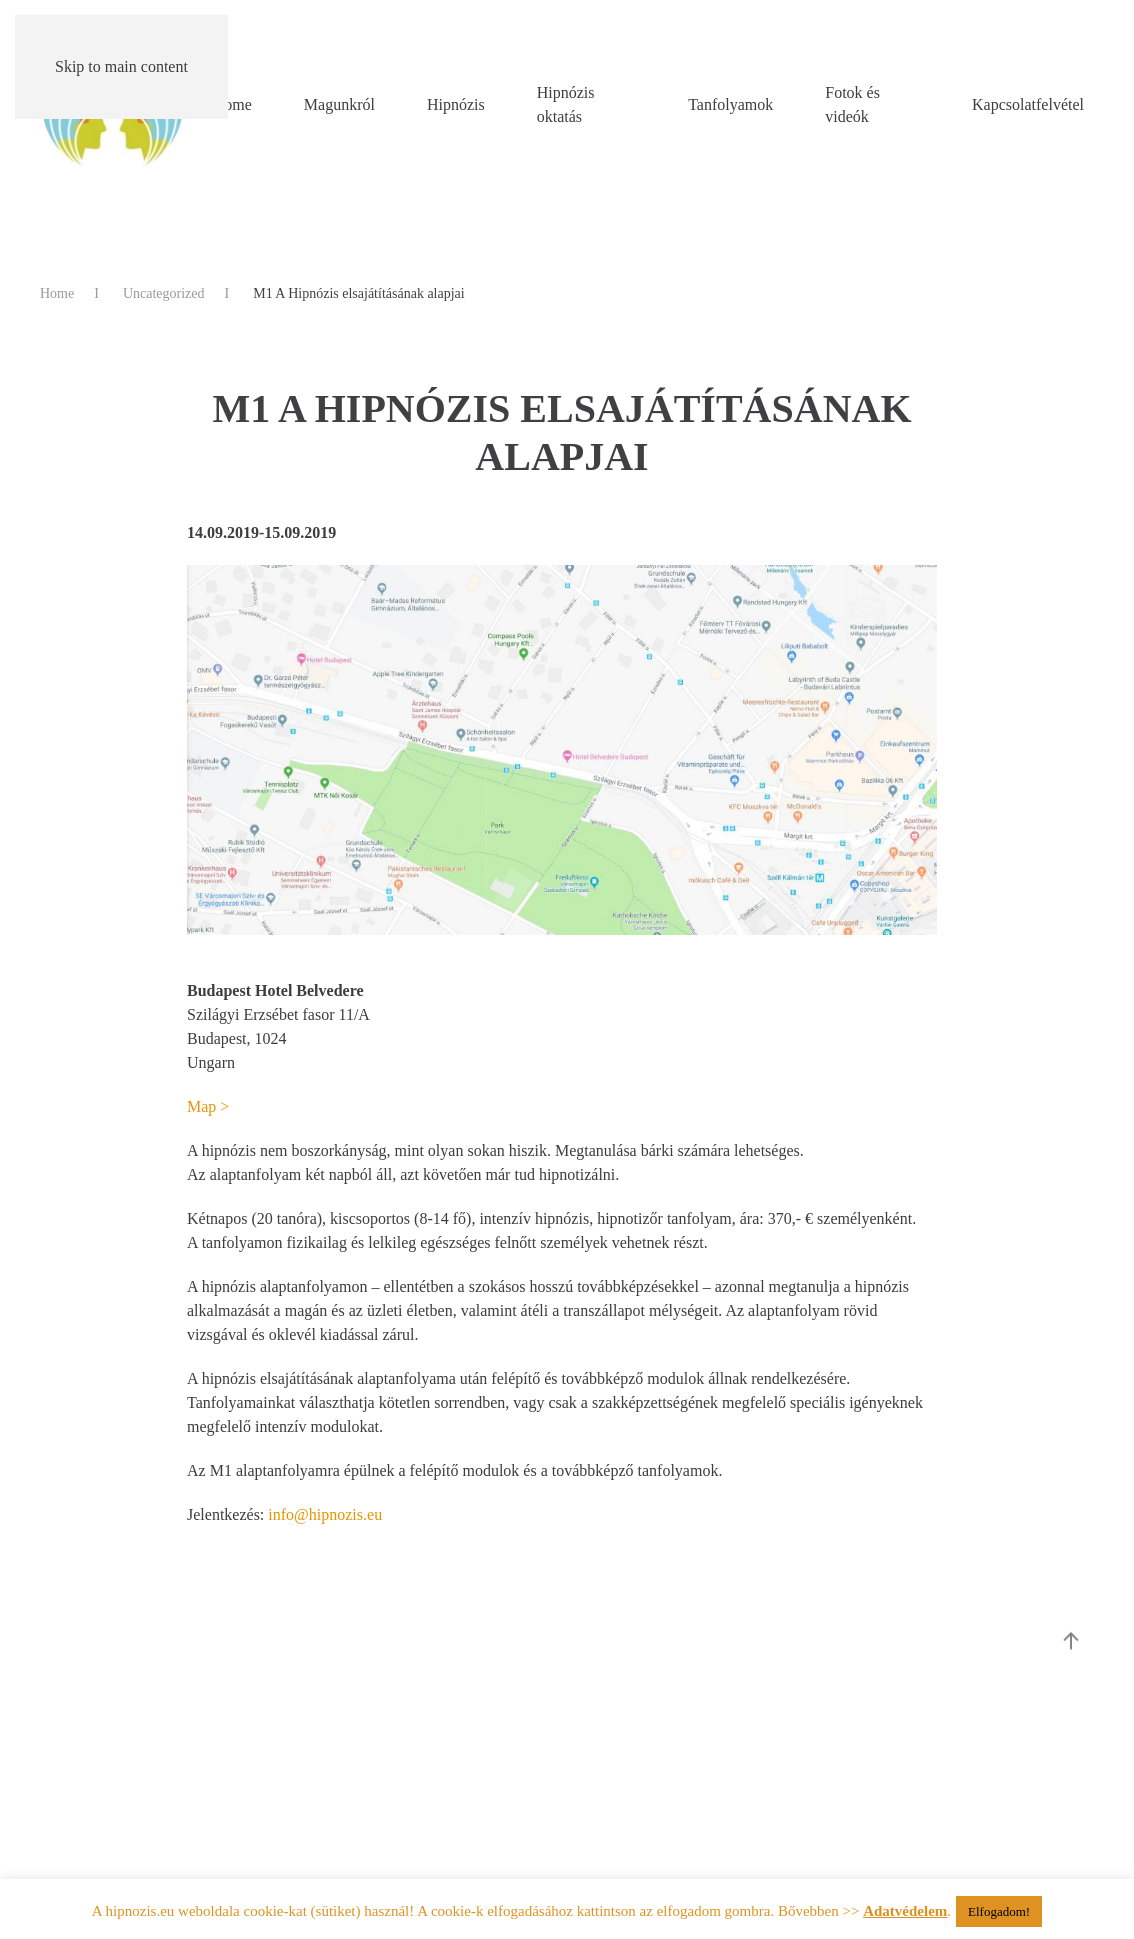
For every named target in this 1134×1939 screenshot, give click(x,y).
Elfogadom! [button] (999, 1911)
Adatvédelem (905, 1911)
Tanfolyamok (730, 104)
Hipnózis (456, 104)
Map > (210, 1106)
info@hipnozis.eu (325, 1514)
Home (232, 104)
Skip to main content (121, 66)
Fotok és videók (852, 104)
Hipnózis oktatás (566, 104)
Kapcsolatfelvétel (1028, 104)
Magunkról (339, 104)
